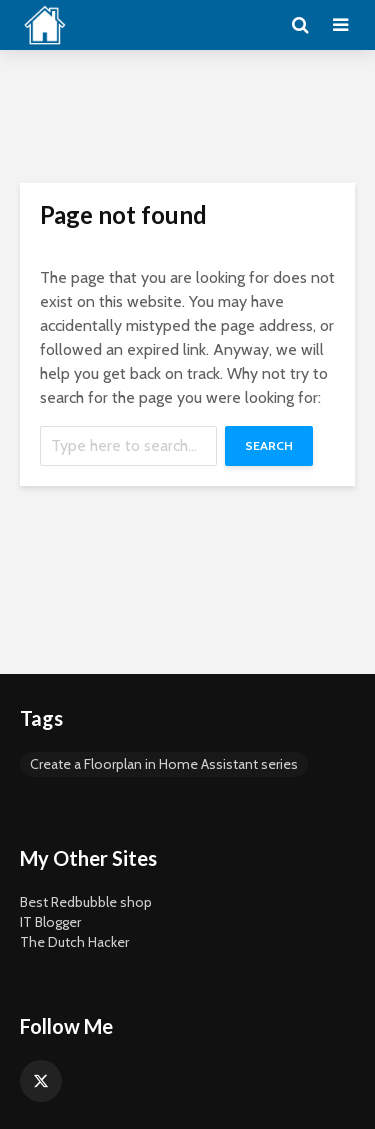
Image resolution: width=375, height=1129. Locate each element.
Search (269, 445)
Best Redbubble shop (86, 902)
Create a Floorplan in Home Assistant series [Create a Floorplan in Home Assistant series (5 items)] (164, 764)
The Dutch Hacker (74, 942)
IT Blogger (50, 922)
